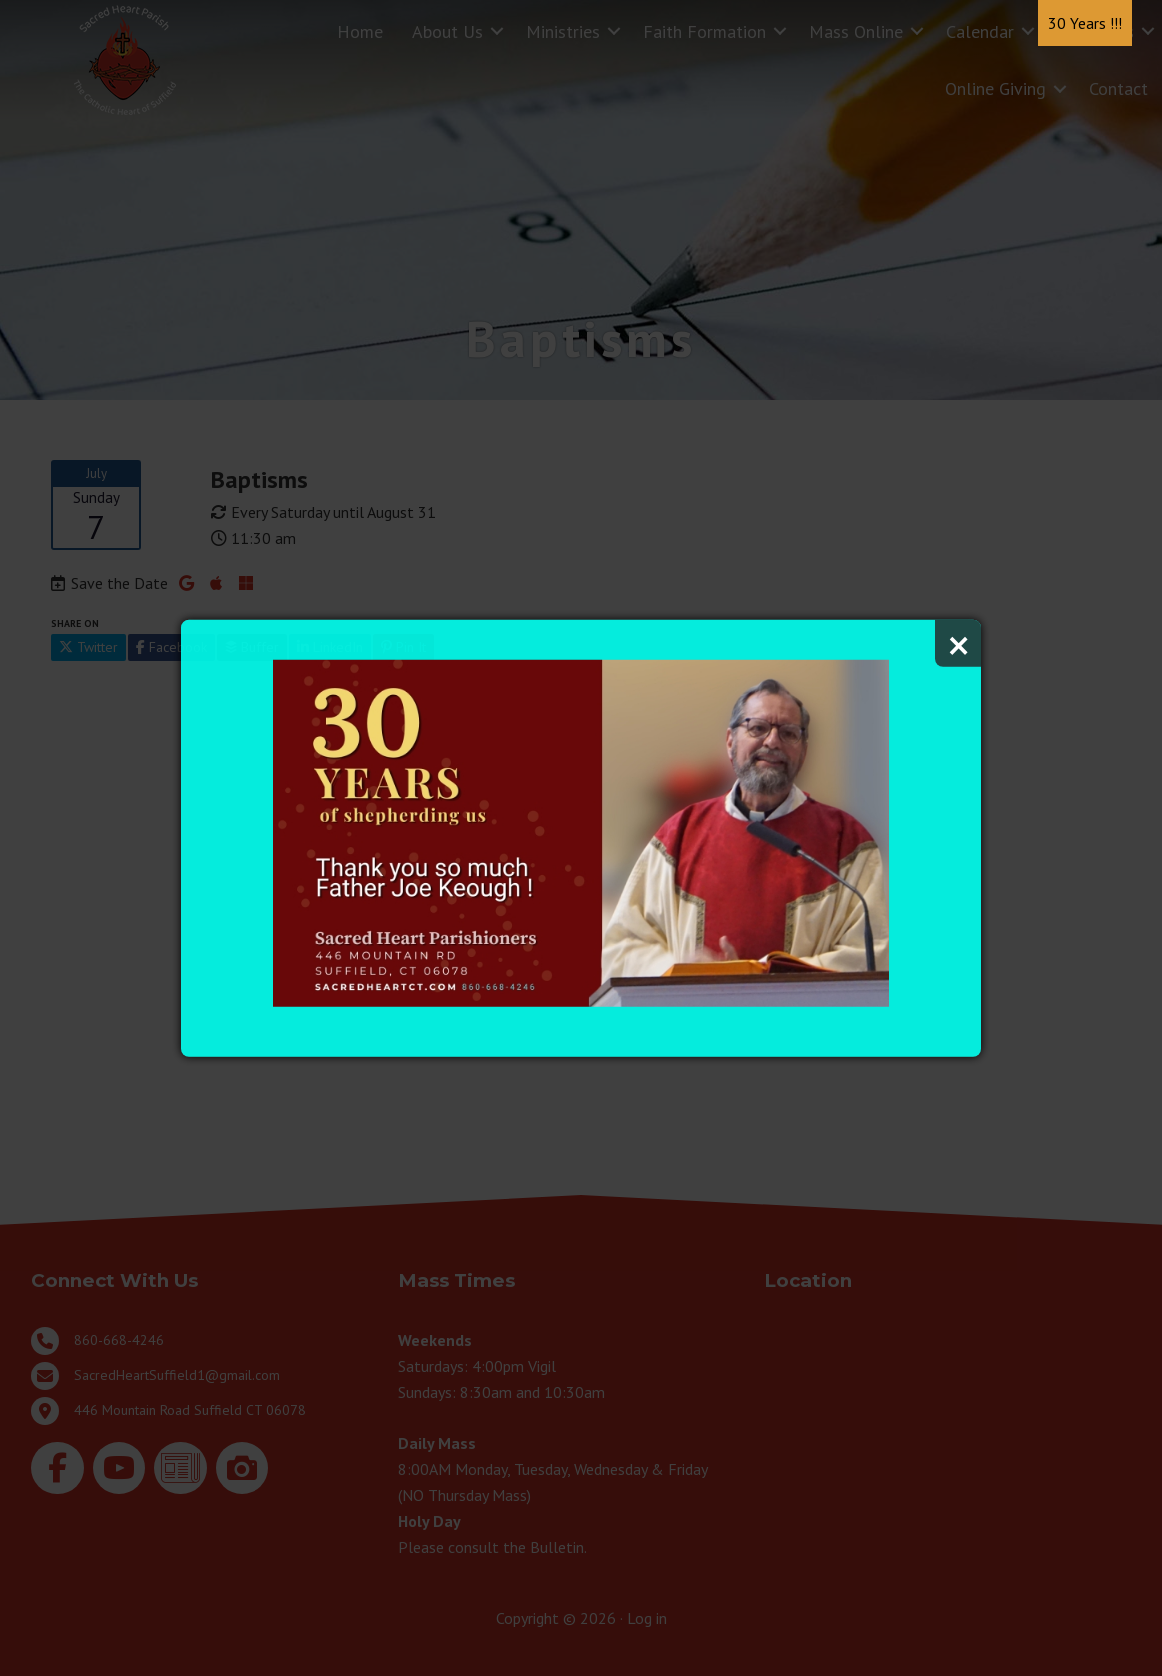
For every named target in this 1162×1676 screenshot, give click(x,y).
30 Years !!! (1085, 23)
